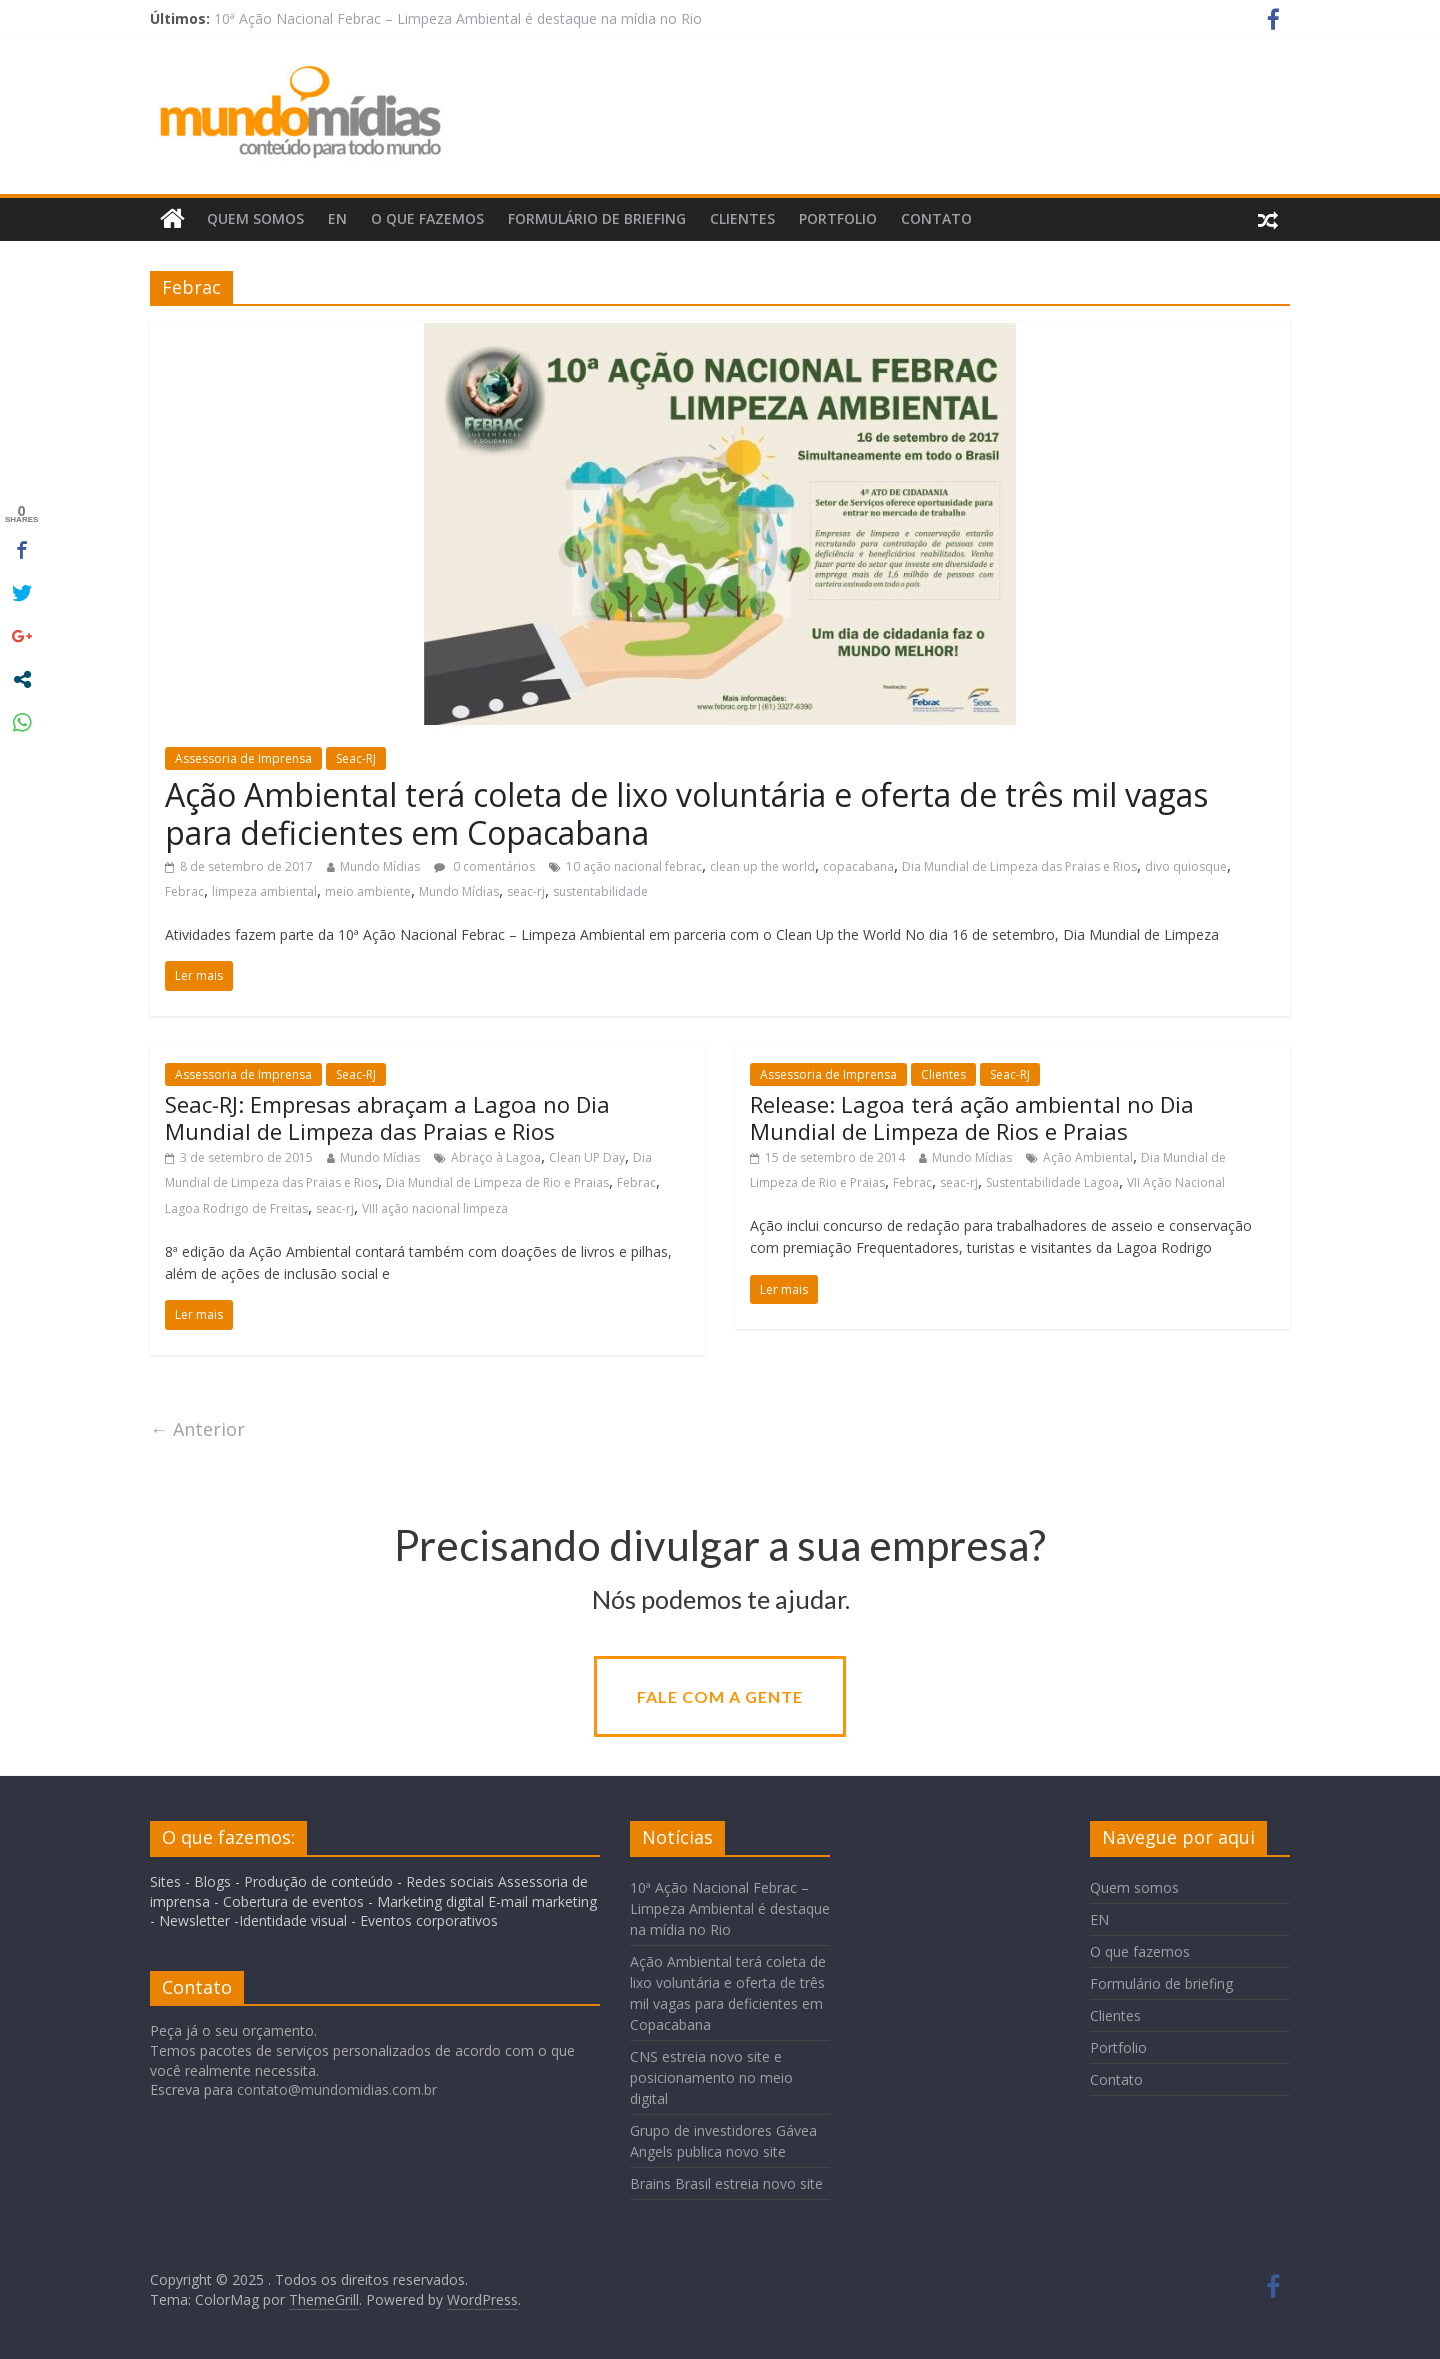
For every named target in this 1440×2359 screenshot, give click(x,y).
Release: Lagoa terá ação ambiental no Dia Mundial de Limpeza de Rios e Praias (972, 1117)
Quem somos (255, 218)
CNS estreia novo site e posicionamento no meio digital (711, 2077)
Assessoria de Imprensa (243, 758)
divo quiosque (1186, 866)
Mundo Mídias (380, 866)
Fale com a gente (720, 1696)
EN (337, 218)
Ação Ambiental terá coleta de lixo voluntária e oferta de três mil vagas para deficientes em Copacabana (686, 813)
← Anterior (197, 1429)
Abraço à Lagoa (496, 1157)
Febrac (184, 891)
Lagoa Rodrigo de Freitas (236, 1208)
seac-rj (526, 891)
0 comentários (484, 866)
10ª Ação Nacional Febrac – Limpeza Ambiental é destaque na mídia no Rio (458, 18)
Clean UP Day (587, 1157)
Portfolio (838, 218)
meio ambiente (368, 891)
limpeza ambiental (264, 891)
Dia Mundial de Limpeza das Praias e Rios (1019, 866)
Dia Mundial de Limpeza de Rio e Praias (497, 1182)
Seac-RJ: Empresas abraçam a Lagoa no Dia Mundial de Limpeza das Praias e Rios (387, 1117)
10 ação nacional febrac (634, 866)
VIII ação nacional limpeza (435, 1208)
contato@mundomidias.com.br (337, 2089)
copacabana (858, 866)
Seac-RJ (356, 758)
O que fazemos (427, 218)
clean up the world (762, 866)
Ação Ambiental (1088, 1157)
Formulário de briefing (597, 218)
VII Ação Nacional (1176, 1182)
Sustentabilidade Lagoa (1052, 1182)
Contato (936, 218)
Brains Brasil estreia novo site (726, 2183)
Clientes (742, 218)
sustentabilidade (600, 891)
